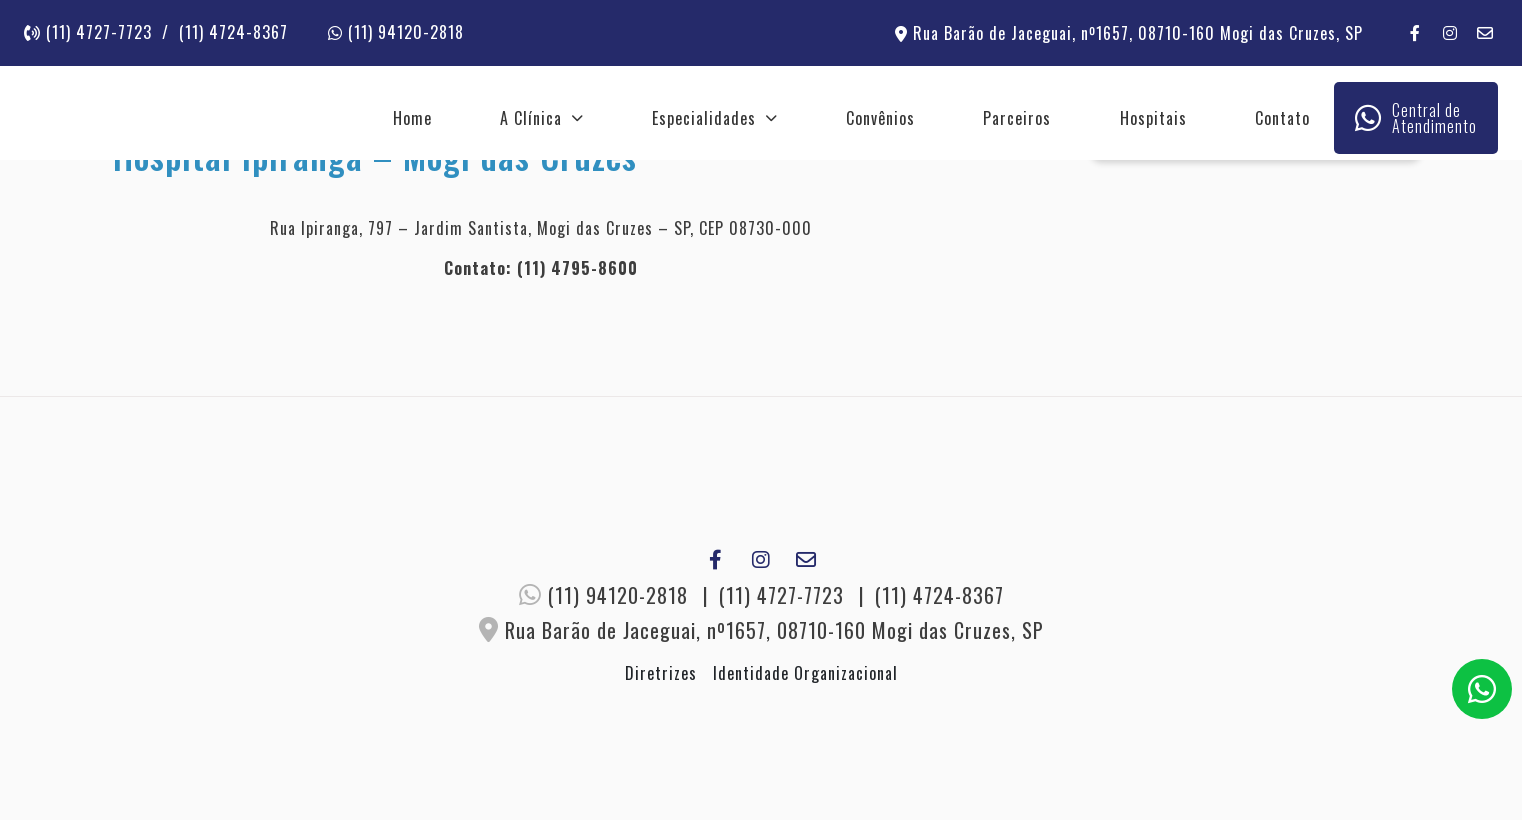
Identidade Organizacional (805, 673)
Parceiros (1017, 118)
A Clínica (531, 118)
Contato (1282, 118)
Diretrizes (661, 673)
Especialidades (704, 118)
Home (412, 118)
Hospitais (1153, 118)
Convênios (880, 118)
